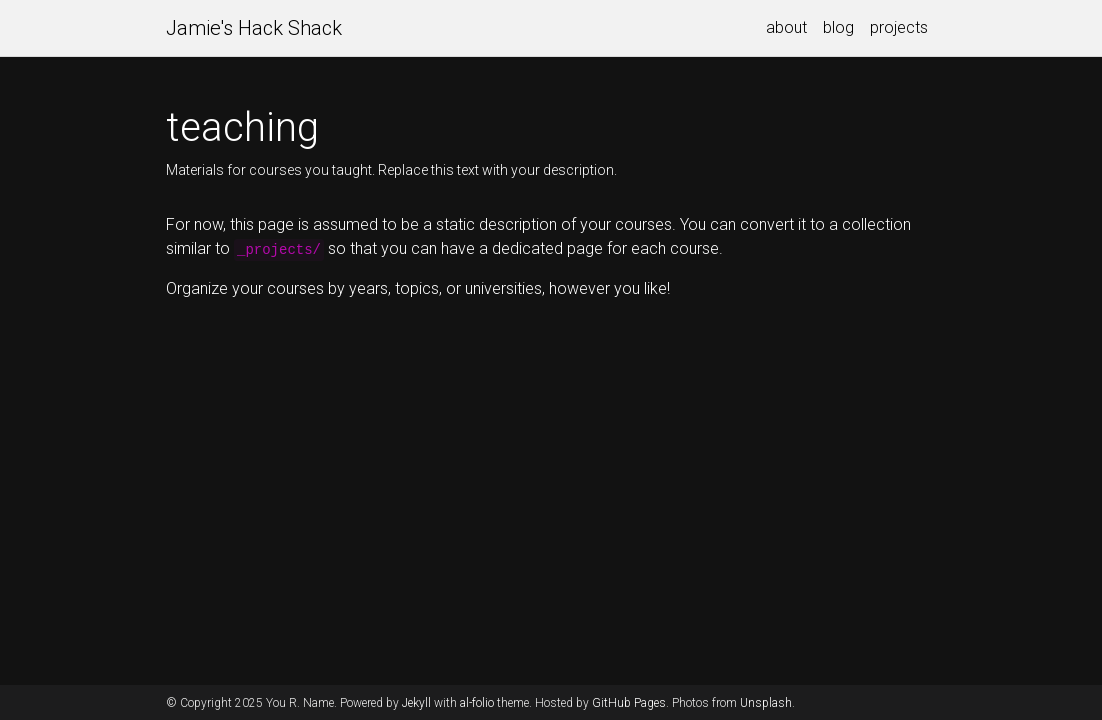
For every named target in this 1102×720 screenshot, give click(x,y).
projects (899, 27)
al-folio (477, 703)
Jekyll (416, 703)
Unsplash (766, 703)
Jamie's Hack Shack (254, 28)
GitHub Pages (629, 703)
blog (838, 27)
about (786, 27)
